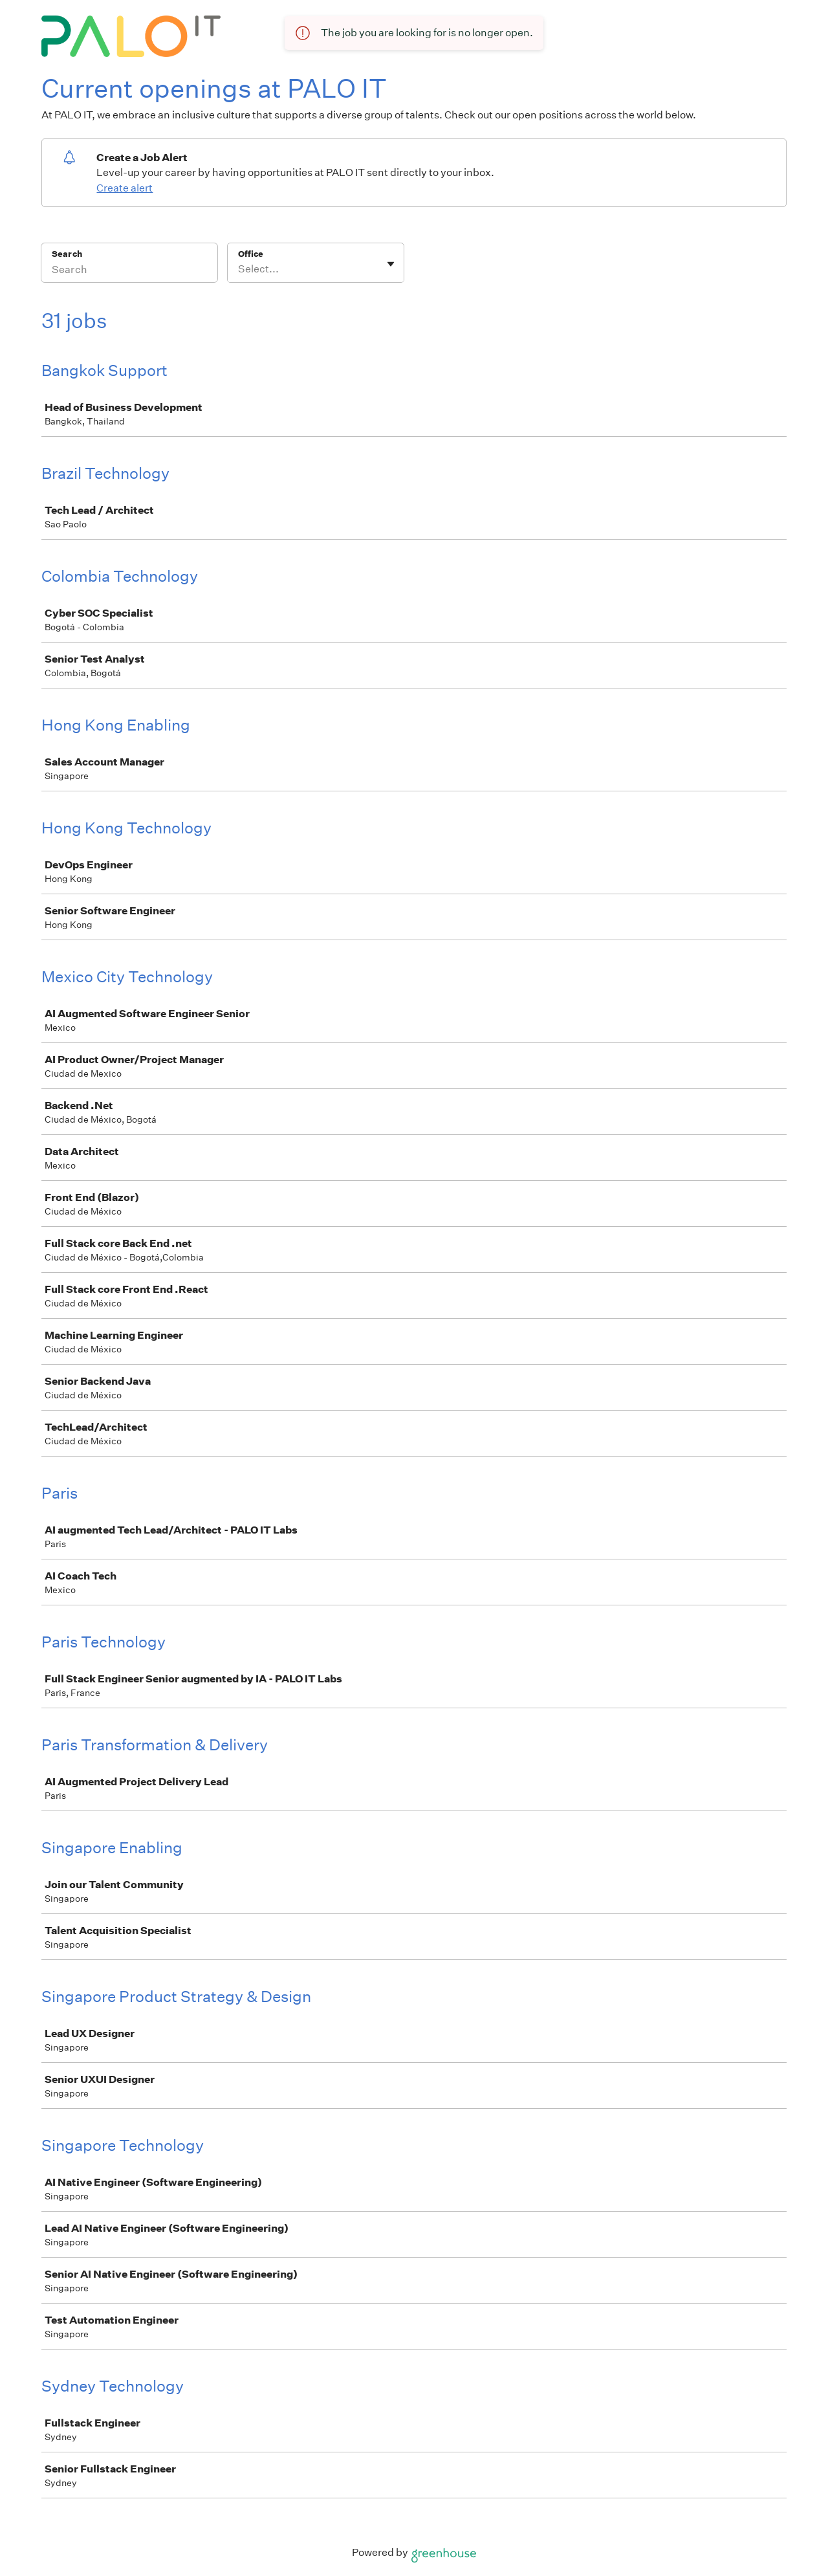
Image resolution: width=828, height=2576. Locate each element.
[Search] (129, 271)
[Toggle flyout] (390, 264)
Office (250, 253)
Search (67, 253)
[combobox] (239, 269)
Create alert (124, 188)
